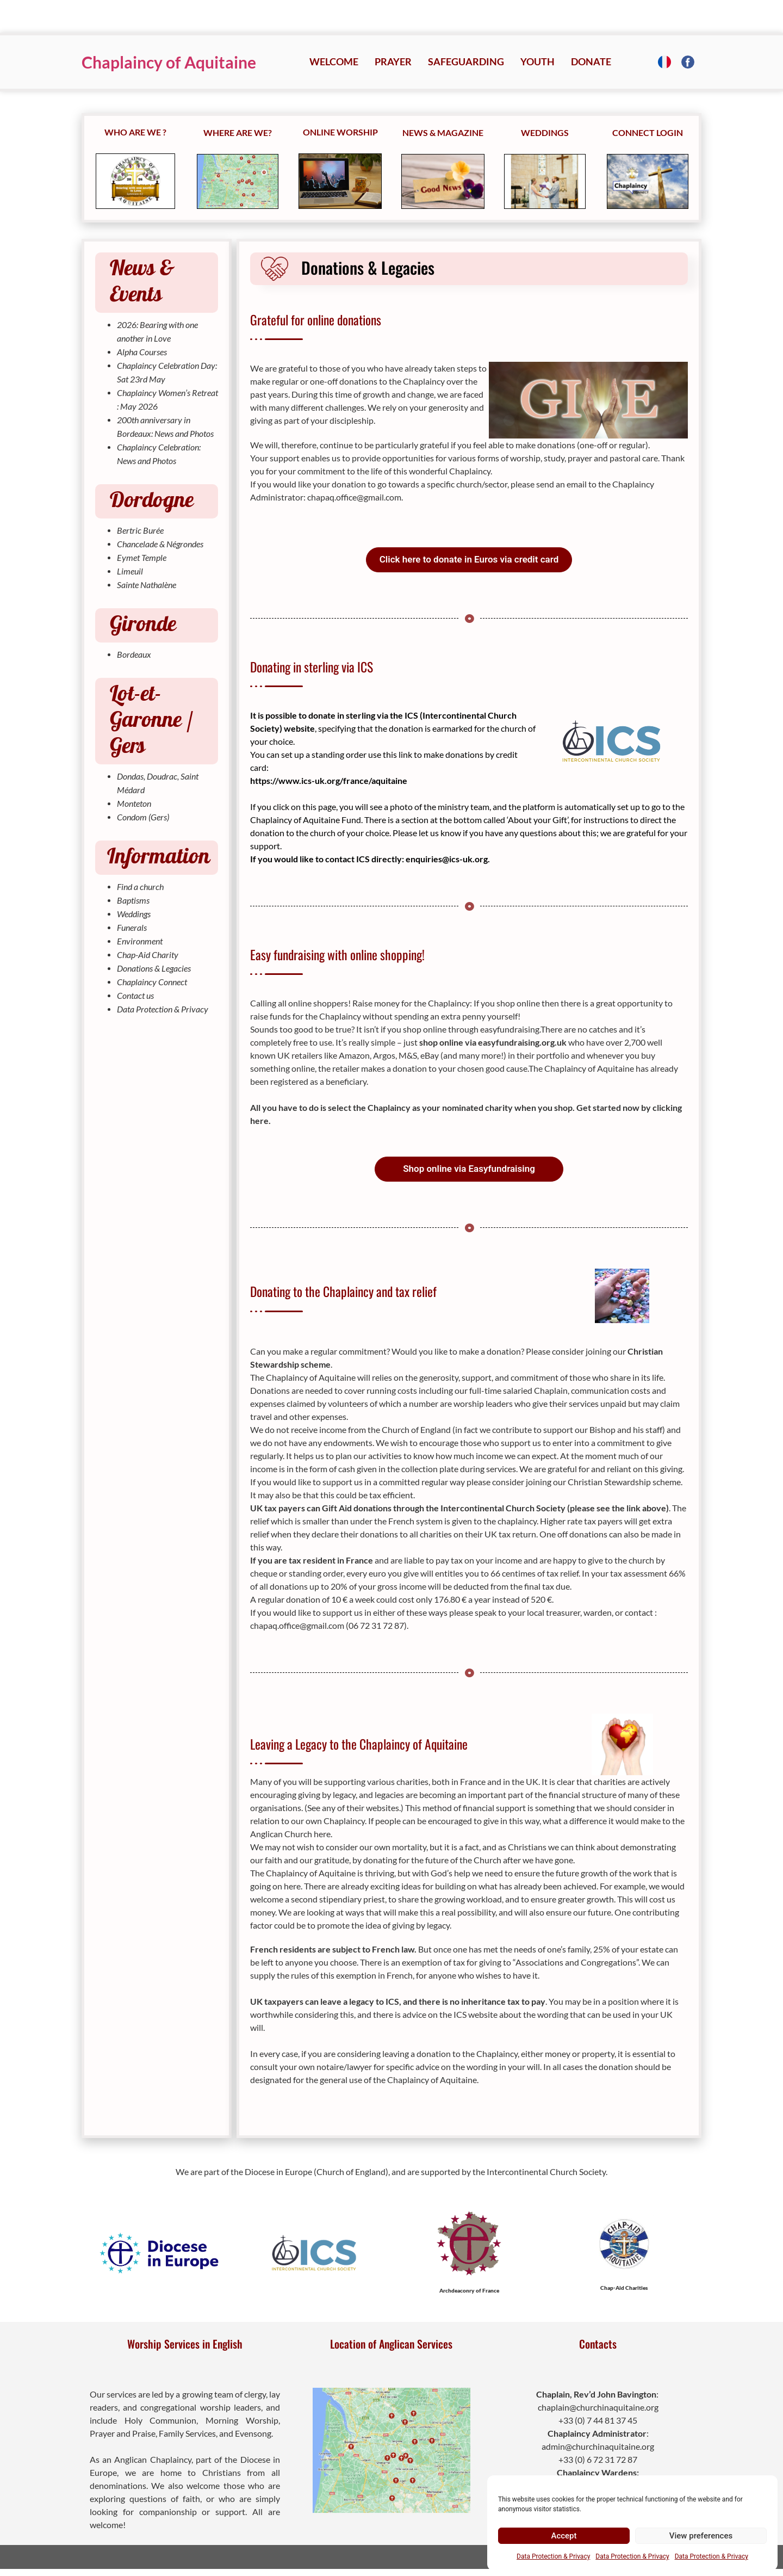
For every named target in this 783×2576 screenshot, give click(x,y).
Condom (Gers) (143, 817)
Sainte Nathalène (146, 584)
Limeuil (130, 571)
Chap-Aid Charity (147, 954)
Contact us (135, 995)
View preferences (700, 2536)
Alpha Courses (142, 352)
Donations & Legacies (154, 968)
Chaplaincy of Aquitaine (169, 62)
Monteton (134, 803)
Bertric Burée (140, 530)
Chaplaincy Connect (152, 982)
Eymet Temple (141, 557)
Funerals (132, 927)
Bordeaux (134, 654)
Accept (563, 2536)
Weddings (134, 914)
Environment (140, 941)
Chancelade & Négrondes (160, 544)
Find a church (140, 886)
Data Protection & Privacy (553, 2556)
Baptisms (133, 900)
